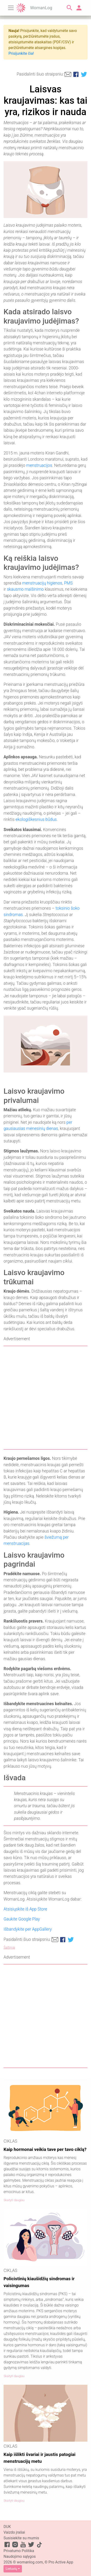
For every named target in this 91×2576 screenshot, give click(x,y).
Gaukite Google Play (22, 1919)
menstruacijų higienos (42, 583)
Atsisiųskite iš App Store (25, 1909)
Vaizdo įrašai (14, 2532)
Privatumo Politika (19, 2551)
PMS (68, 583)
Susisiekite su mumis (21, 2538)
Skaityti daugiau (14, 2200)
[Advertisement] (45, 1397)
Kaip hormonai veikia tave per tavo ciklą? (45, 2149)
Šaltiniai (9, 1948)
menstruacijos (39, 465)
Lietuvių (11, 2569)
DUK (7, 2526)
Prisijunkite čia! (21, 53)
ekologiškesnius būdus (36, 819)
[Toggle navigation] (10, 7)
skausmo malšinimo (25, 589)
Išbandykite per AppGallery (28, 1929)
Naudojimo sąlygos (20, 2556)
